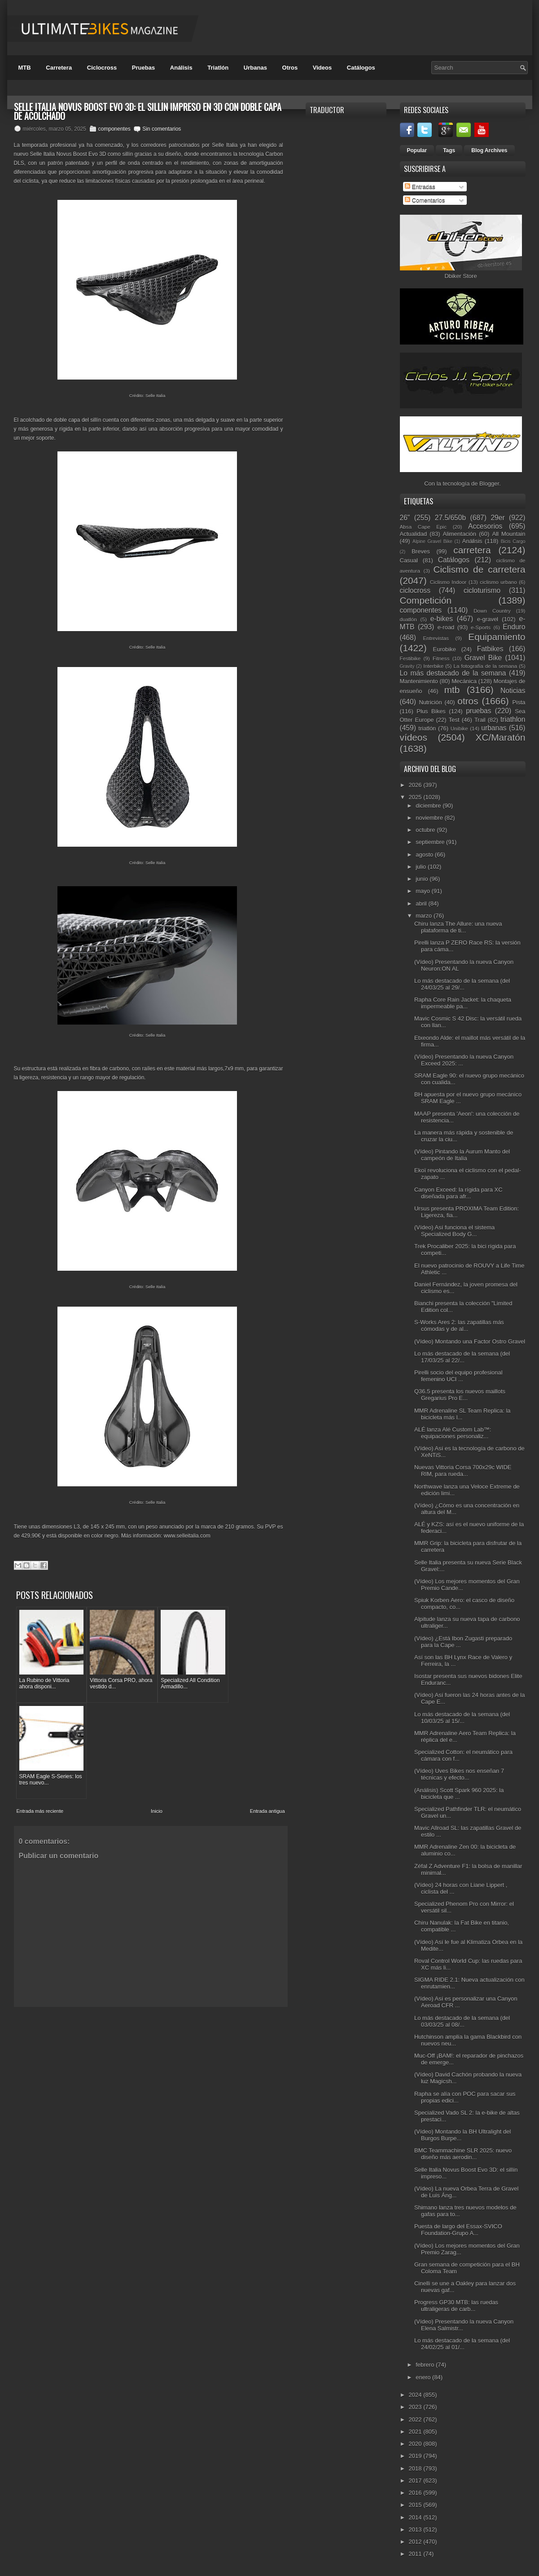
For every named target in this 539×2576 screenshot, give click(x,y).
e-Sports (481, 627)
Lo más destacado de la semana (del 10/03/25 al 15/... (462, 1717)
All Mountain (508, 533)
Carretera (59, 67)
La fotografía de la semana (485, 666)
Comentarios (425, 200)
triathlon (512, 719)
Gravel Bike (483, 658)
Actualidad (413, 533)
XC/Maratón (501, 737)
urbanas (493, 728)
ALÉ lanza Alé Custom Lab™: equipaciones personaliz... (452, 1433)
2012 (416, 2541)
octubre (426, 829)
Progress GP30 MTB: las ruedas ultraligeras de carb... (456, 2305)
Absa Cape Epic (423, 527)
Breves (420, 551)
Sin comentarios (161, 129)
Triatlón (217, 67)
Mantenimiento (419, 681)
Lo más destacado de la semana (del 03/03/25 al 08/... (462, 2021)
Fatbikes (490, 649)
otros (467, 701)
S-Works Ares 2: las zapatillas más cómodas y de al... (459, 1325)
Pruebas (143, 67)
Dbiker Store (460, 276)
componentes (114, 129)
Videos (322, 67)
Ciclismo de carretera (479, 569)
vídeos (413, 737)
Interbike (433, 666)
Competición (426, 600)
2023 (416, 2407)
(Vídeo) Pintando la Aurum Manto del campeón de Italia (462, 1155)
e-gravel (487, 619)
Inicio (156, 1707)
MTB (24, 67)
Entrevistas (436, 638)
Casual (409, 560)
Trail (480, 719)
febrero (426, 2364)
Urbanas (255, 67)
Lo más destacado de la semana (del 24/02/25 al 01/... (462, 2344)
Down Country (492, 611)
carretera (472, 550)
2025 (416, 797)
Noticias (512, 690)
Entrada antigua (267, 1707)
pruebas (478, 711)
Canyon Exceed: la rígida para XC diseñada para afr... (458, 1193)
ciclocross (415, 590)
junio (422, 878)
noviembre (430, 817)
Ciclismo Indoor (448, 582)
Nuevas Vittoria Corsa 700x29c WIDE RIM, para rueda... (463, 1470)
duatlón (408, 619)
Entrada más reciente (40, 1707)
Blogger (489, 483)
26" (405, 517)
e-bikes (441, 619)
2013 (416, 2529)
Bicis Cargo (513, 541)
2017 (416, 2480)
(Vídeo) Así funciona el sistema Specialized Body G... (454, 1230)
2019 (416, 2455)
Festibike (410, 658)
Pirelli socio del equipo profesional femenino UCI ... (458, 1376)
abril (422, 903)
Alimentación (459, 533)
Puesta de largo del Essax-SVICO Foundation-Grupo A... (458, 2229)
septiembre (431, 842)
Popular (417, 150)
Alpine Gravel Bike (432, 541)
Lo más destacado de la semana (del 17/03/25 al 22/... (462, 1357)
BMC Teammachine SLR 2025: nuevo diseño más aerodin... (463, 2154)
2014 (416, 2517)
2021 (416, 2431)
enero (424, 2377)
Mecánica (464, 681)
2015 (416, 2504)
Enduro (514, 627)
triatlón (427, 728)
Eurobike (444, 649)
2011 (416, 2553)
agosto (425, 854)
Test (454, 719)
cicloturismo (482, 590)
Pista (519, 702)
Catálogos (361, 67)
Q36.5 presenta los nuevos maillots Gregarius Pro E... (459, 1394)
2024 (416, 2394)
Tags (449, 150)
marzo (425, 915)
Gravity (407, 666)
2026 (416, 785)
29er (497, 517)
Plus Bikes (431, 711)
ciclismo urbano (498, 582)
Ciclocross (102, 67)
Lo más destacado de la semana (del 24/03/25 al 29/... (462, 984)
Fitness (441, 658)
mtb (452, 690)
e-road (446, 627)
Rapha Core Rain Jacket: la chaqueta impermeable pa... (462, 1003)
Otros (290, 67)
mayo (423, 891)
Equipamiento (496, 637)
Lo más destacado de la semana (453, 673)
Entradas (420, 186)
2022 (416, 2419)
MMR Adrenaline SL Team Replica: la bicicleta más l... (462, 1414)
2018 (416, 2468)
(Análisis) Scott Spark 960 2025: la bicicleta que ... (459, 1793)
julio (422, 866)
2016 (416, 2492)
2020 (416, 2443)
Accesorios (485, 526)
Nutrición (430, 702)
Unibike (459, 728)
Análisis (181, 67)
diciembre (429, 805)
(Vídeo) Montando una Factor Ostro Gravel (469, 1341)
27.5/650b (450, 517)
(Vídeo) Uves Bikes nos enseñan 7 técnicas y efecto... (459, 1774)
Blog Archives (489, 150)
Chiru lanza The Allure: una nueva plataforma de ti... (458, 927)
